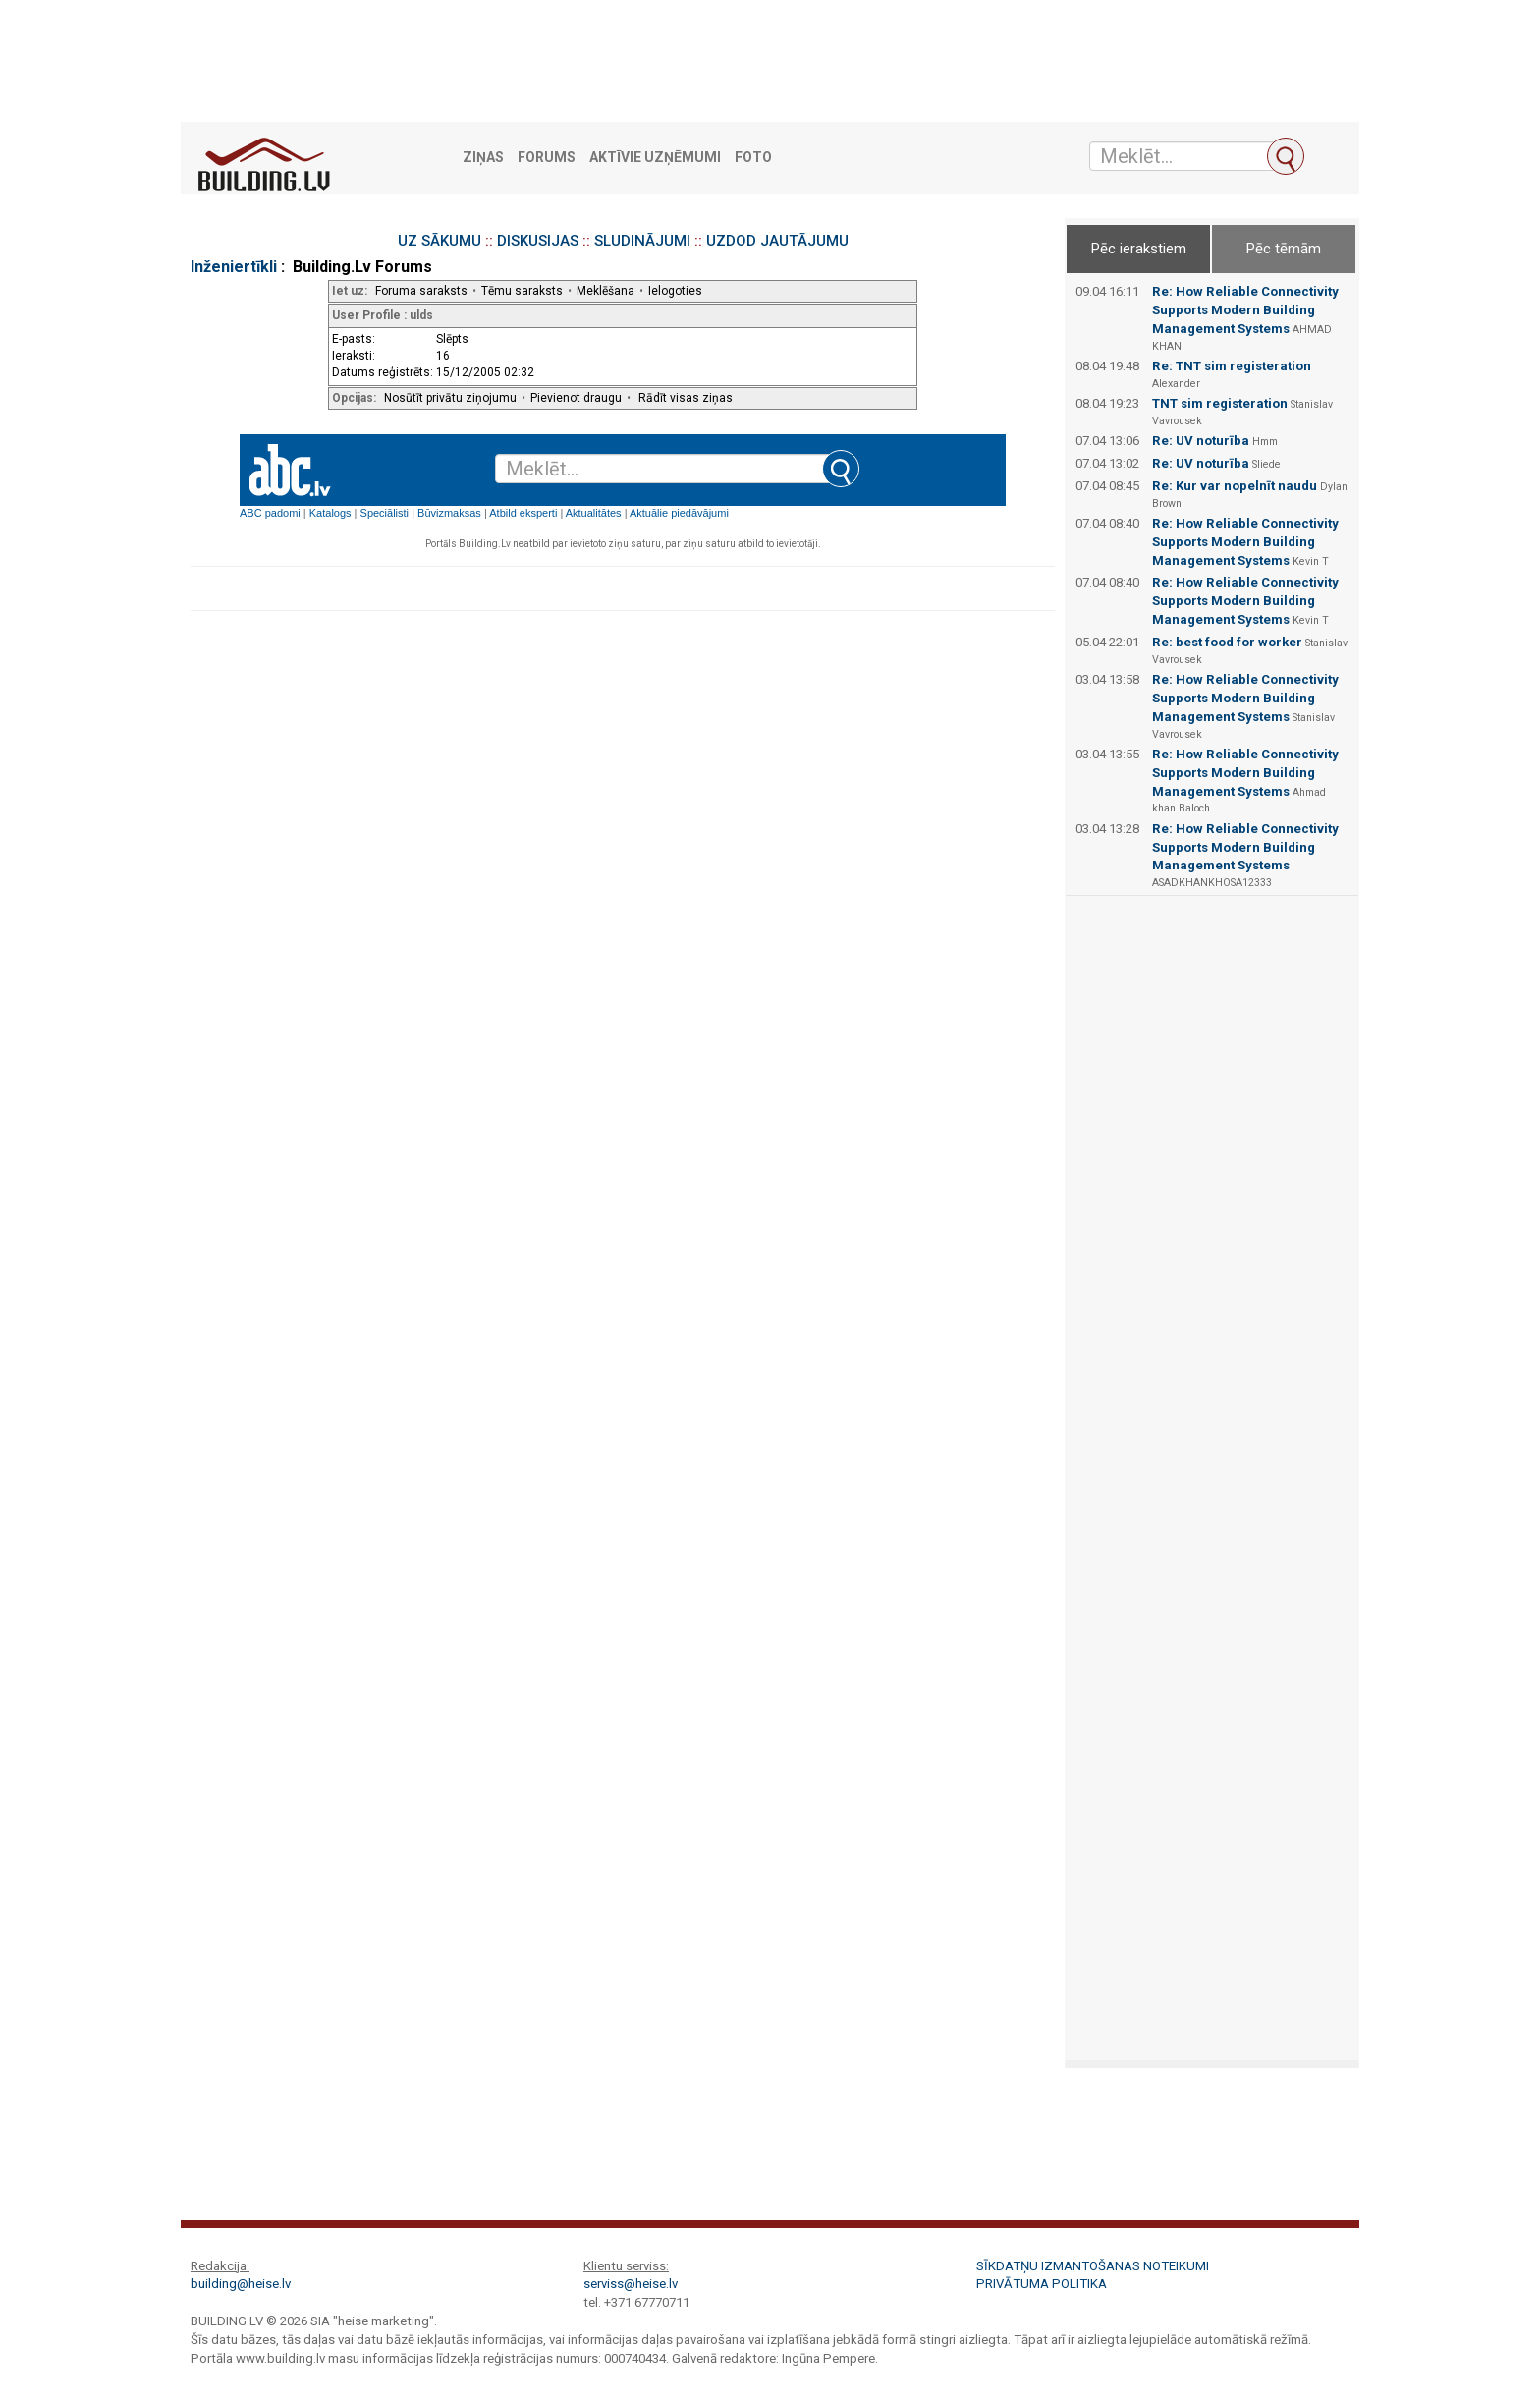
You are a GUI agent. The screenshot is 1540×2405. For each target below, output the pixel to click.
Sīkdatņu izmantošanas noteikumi (1092, 2266)
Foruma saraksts (421, 291)
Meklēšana (605, 291)
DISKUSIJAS (537, 241)
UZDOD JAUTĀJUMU (777, 241)
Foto (753, 157)
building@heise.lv (241, 2283)
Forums (547, 157)
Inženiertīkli (234, 266)
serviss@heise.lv (630, 2283)
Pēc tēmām (1283, 248)
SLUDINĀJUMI (642, 241)
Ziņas (483, 157)
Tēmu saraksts (522, 291)
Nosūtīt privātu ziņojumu (450, 398)
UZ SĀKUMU (439, 241)
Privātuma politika (1041, 2283)
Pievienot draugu (576, 398)
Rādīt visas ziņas (685, 398)
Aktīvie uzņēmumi (655, 157)
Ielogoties (675, 291)
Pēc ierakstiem (1138, 248)
